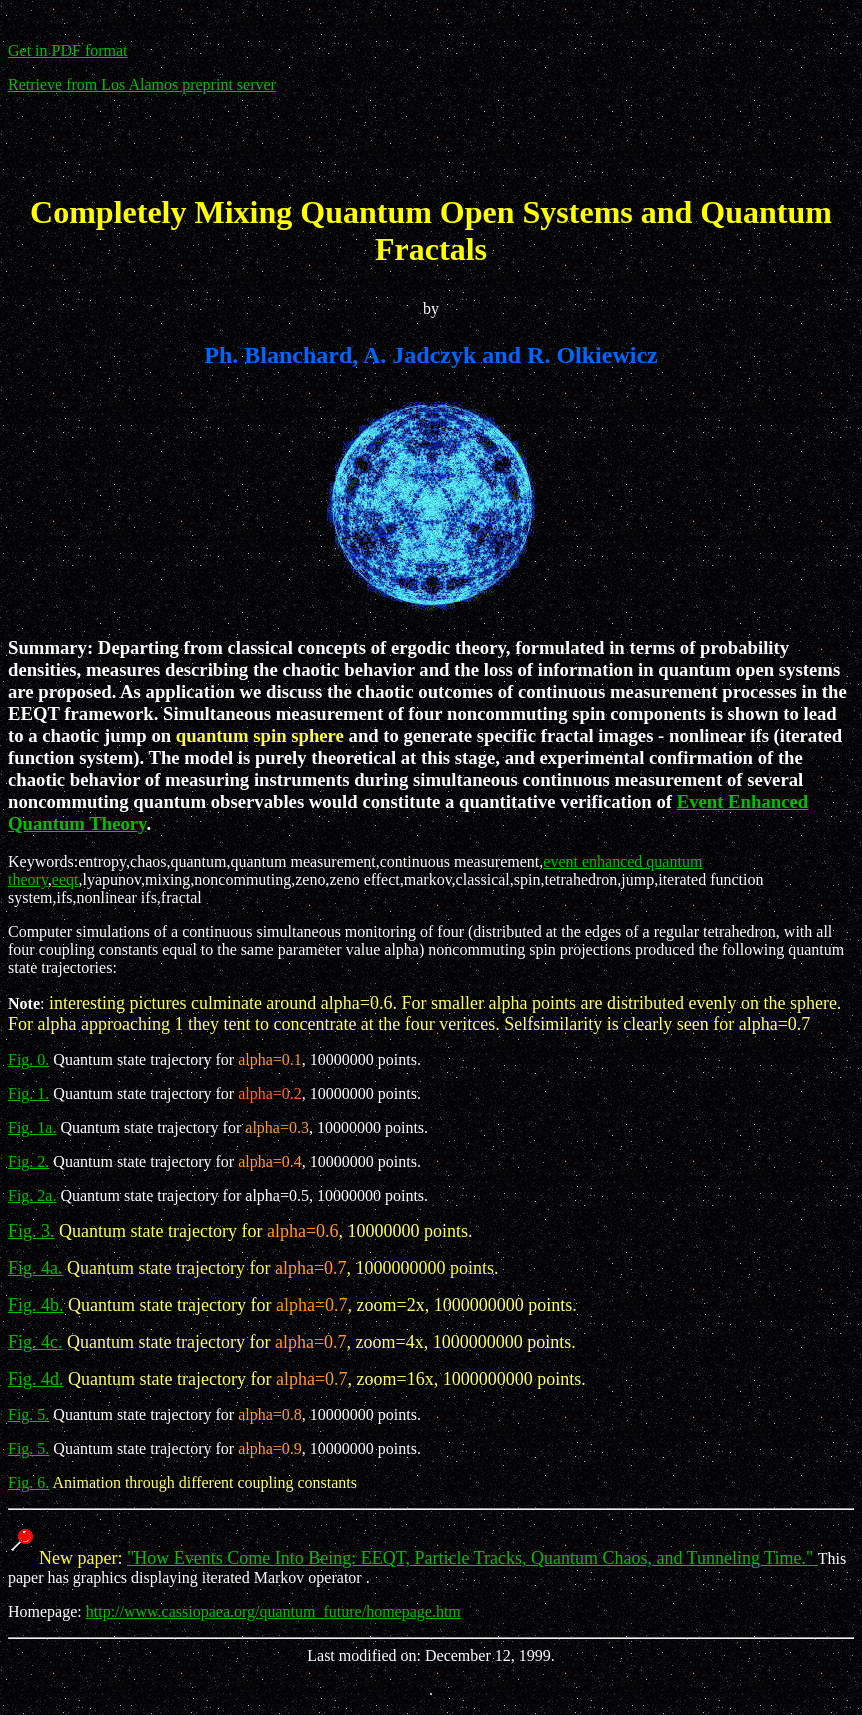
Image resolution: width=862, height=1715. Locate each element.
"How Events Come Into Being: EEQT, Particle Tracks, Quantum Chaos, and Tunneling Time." (472, 1558)
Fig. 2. (28, 1161)
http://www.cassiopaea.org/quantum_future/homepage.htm (273, 1611)
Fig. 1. (28, 1093)
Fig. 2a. (32, 1195)
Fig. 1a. (32, 1127)
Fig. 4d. (36, 1379)
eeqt (65, 879)
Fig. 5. (28, 1414)
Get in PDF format (68, 50)
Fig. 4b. (36, 1305)
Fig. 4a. (35, 1268)
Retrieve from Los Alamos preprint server (142, 84)
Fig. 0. (28, 1059)
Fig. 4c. (35, 1342)
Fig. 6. (28, 1482)
